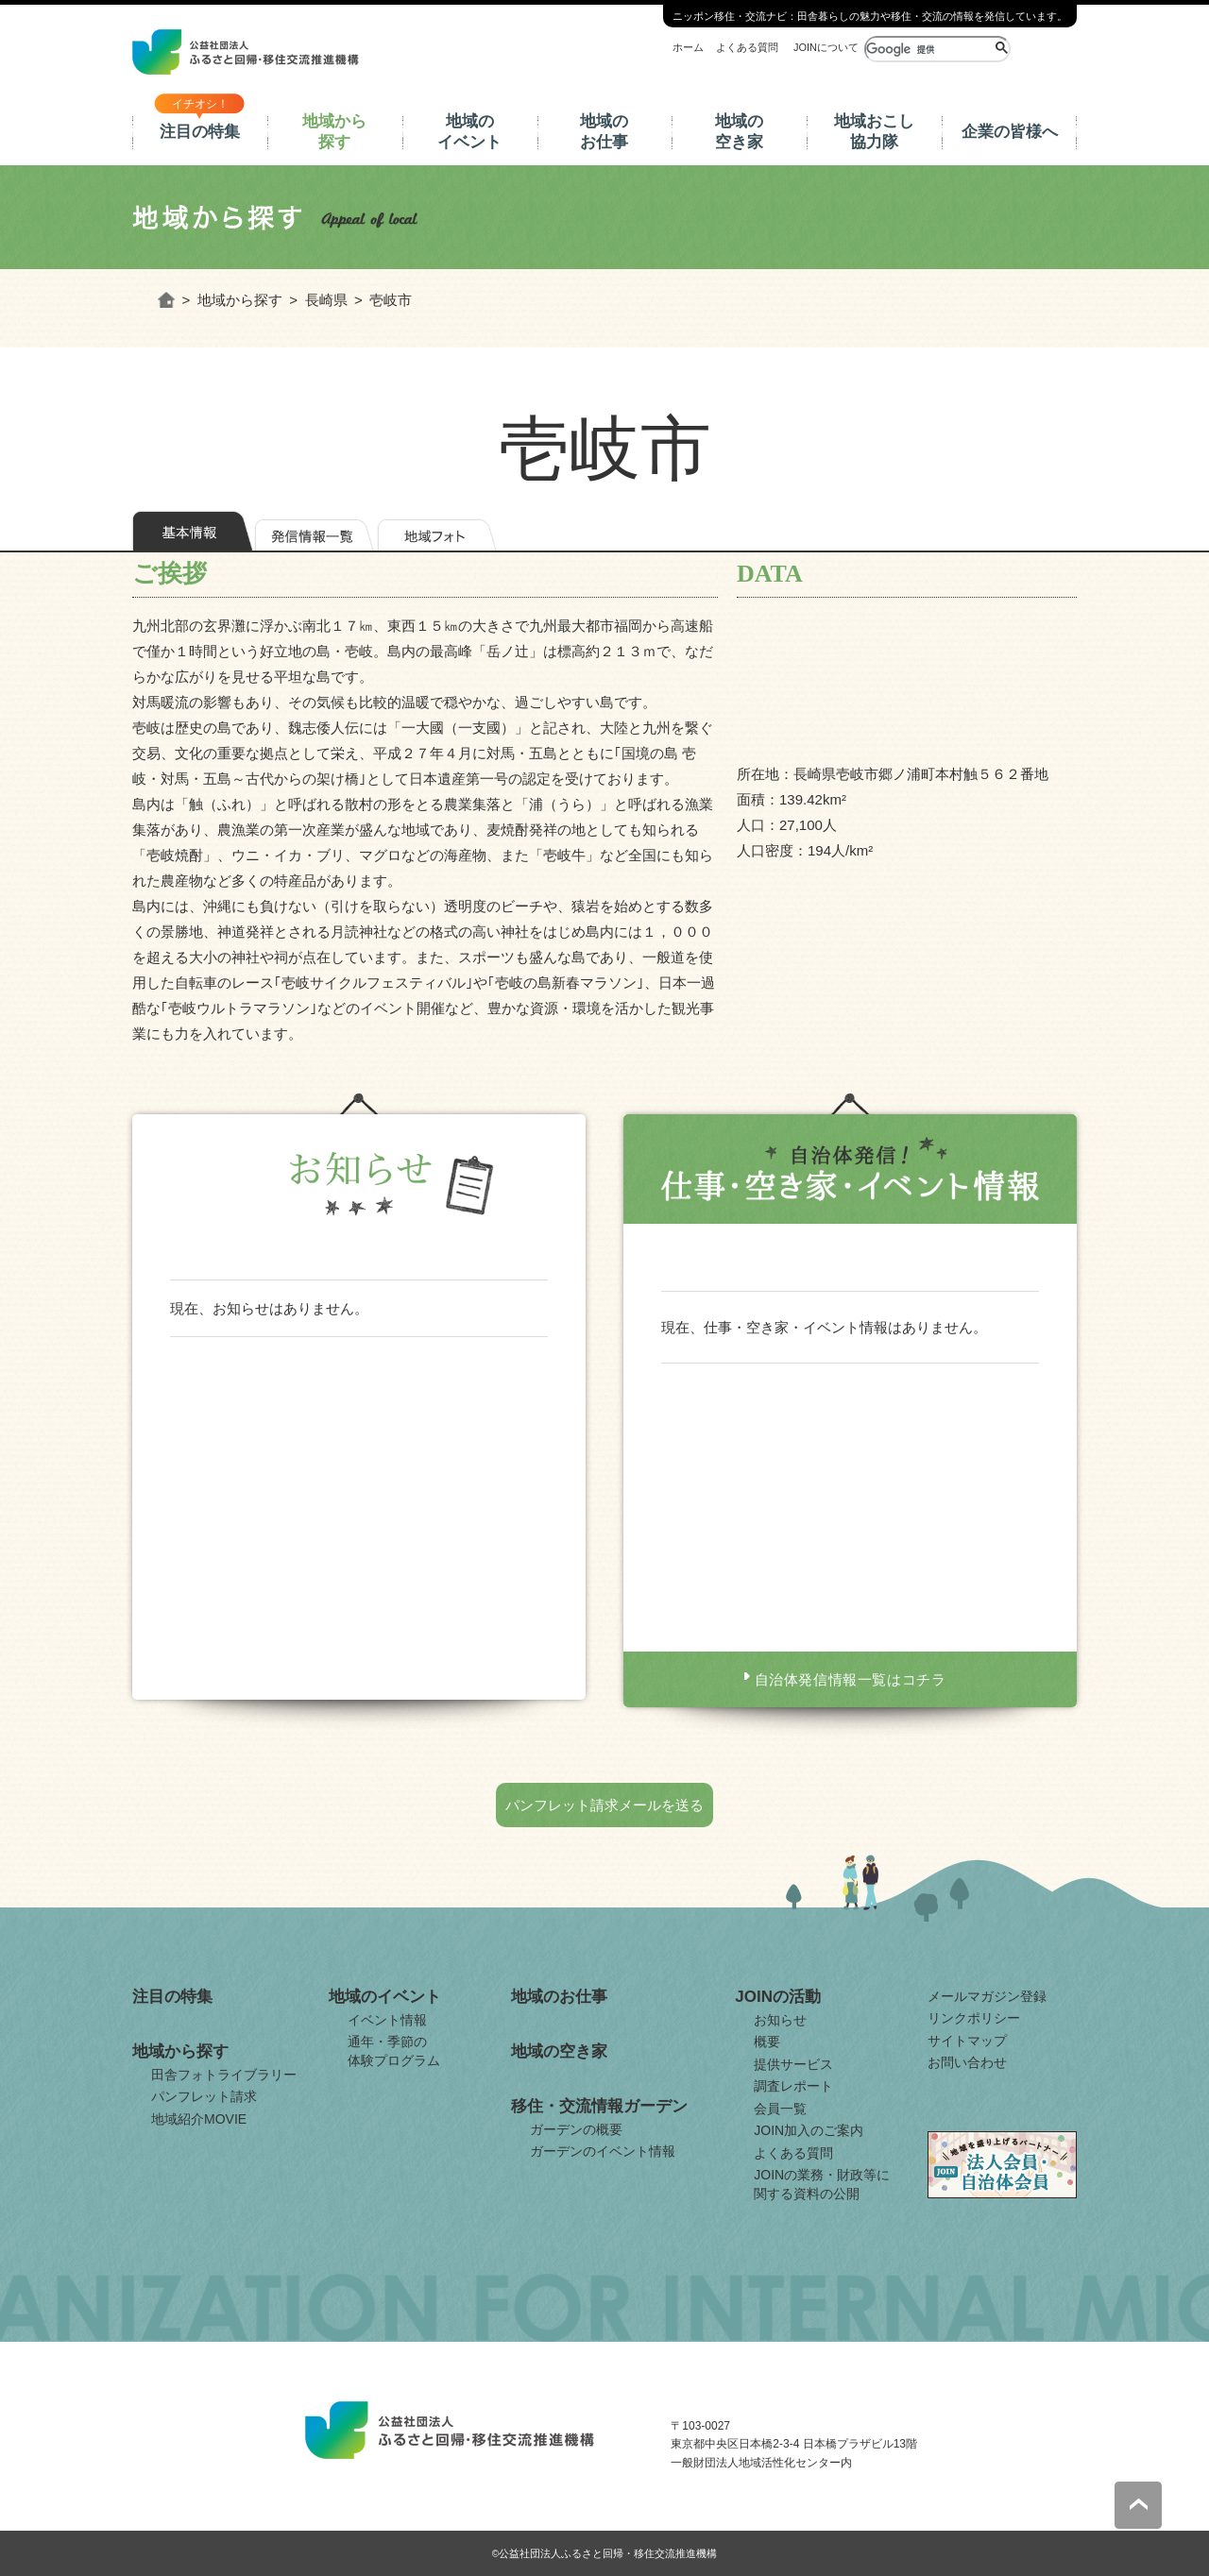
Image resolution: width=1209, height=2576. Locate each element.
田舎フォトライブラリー (224, 2074)
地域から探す (334, 131)
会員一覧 (780, 2108)
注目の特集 (200, 132)
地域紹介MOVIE (199, 2119)
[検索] (928, 49)
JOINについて (826, 47)
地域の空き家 (739, 131)
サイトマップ (967, 2040)
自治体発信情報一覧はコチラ (850, 1679)
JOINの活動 (778, 1997)
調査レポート (793, 2085)
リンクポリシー (974, 2017)
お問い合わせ (967, 2062)
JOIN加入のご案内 (808, 2130)
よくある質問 (747, 47)
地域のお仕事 (604, 131)
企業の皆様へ (1010, 132)
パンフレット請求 (204, 2096)
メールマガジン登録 (987, 1996)
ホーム (688, 47)
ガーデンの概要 (576, 2129)
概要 (767, 2041)
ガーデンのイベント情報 (602, 2151)
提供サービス (793, 2064)
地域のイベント (469, 131)
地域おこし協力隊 (874, 131)
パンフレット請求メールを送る (604, 1805)
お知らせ (780, 2019)
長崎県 (326, 300)
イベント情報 (387, 2019)
